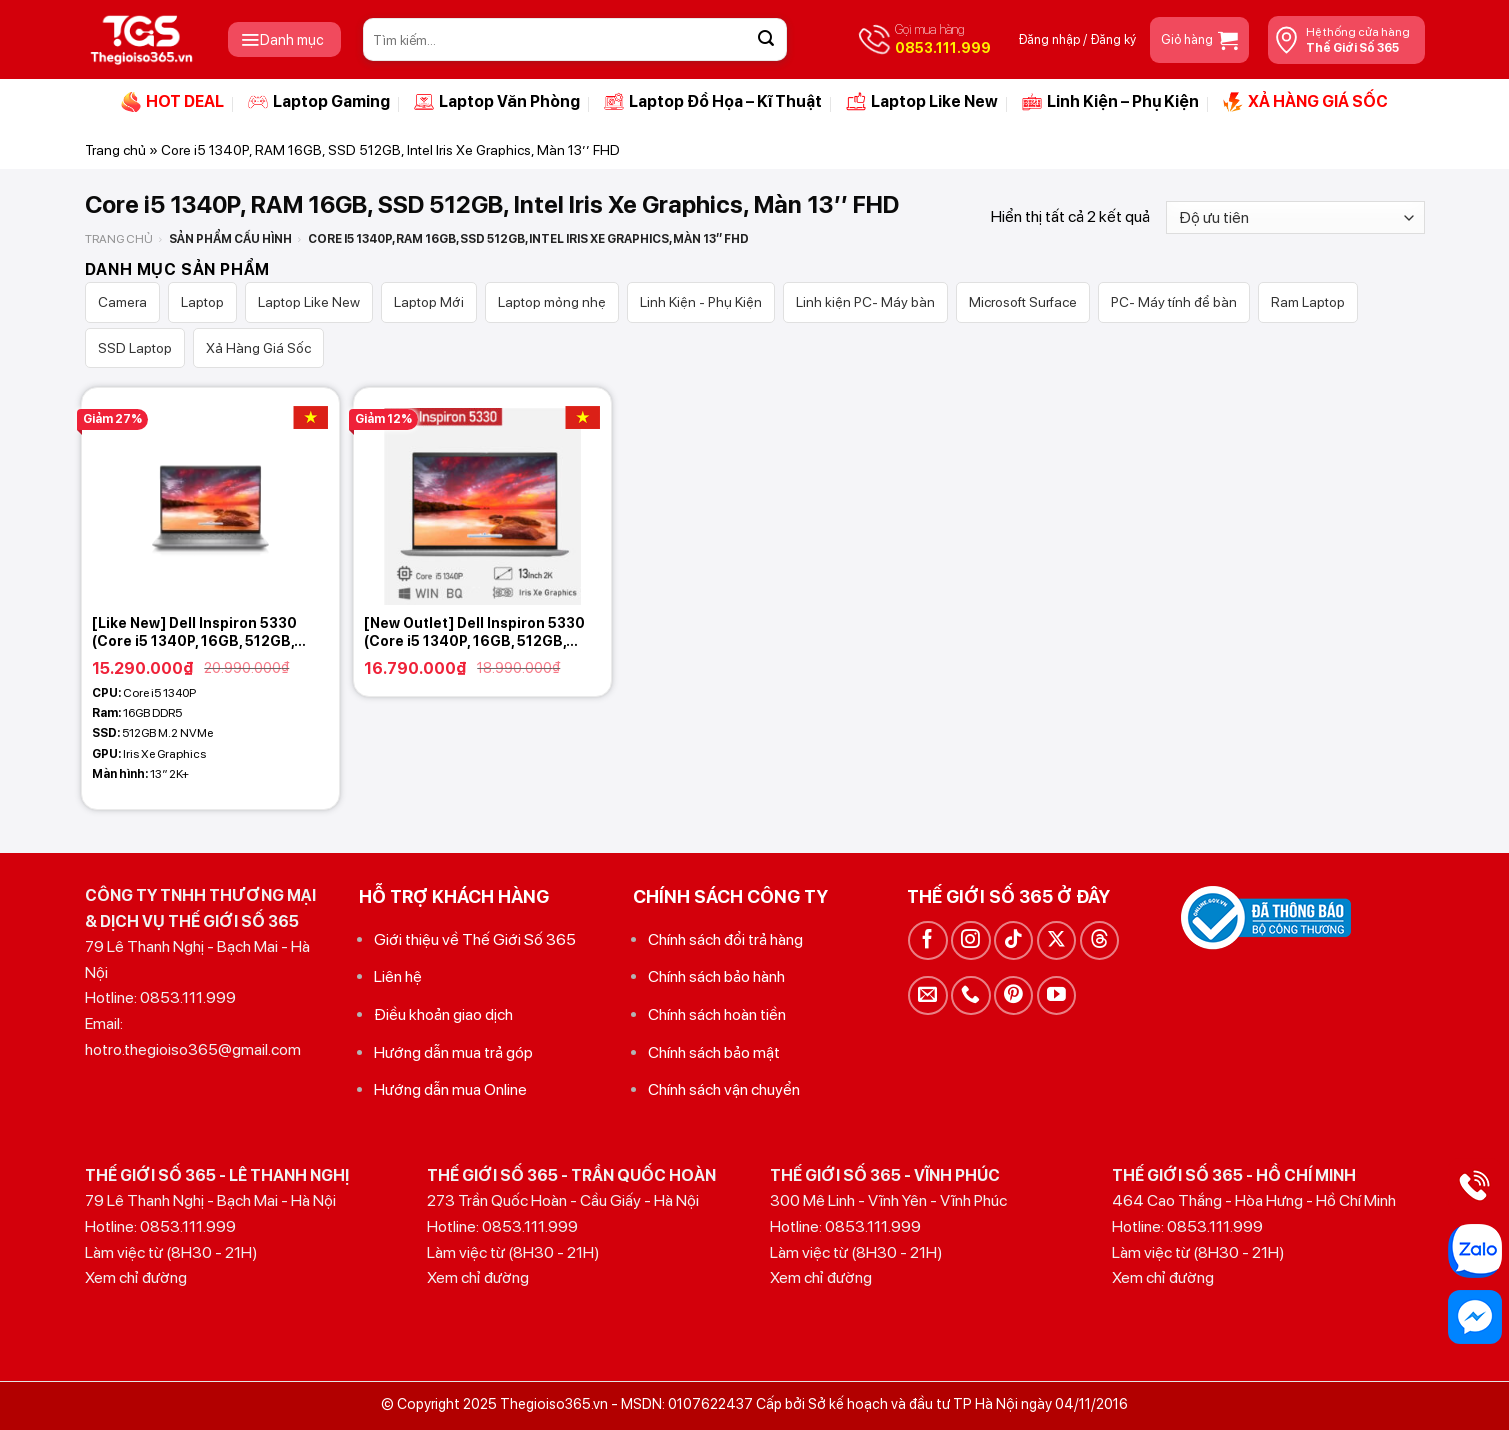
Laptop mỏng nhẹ (552, 302)
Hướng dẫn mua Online (450, 1089)
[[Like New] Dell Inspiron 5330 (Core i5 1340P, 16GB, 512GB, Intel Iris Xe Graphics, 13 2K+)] (210, 496)
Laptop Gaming (319, 102)
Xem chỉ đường (136, 1277)
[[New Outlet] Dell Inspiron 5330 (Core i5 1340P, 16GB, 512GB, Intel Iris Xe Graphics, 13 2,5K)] (482, 496)
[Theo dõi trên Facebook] (927, 940)
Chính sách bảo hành (716, 976)
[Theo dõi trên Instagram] (970, 940)
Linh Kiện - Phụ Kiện (701, 302)
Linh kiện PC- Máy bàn (865, 302)
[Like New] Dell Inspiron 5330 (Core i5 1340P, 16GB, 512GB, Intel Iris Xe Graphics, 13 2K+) (194, 632)
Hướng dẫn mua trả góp (453, 1052)
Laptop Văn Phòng (497, 102)
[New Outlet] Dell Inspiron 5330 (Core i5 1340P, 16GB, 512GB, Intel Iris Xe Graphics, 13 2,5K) (474, 632)
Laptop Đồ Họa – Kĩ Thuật (713, 102)
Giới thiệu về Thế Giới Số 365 (475, 939)
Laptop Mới (429, 302)
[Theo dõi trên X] (1056, 940)
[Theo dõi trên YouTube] (1056, 995)
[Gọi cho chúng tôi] (970, 995)
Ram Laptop (1308, 302)
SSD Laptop (135, 348)
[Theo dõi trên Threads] (1099, 940)
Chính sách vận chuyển (724, 1089)
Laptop (202, 302)
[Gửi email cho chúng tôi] (927, 995)
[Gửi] (766, 40)
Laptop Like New (922, 102)
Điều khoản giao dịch (443, 1014)
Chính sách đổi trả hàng (725, 939)
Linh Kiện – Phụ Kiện (1110, 102)
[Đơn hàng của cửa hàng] (1295, 217)
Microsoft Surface (1023, 302)
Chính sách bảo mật (714, 1052)
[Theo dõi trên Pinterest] (1013, 995)
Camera (122, 302)
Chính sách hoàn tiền (717, 1014)
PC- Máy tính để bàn (1174, 302)
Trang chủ (115, 150)
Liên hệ (398, 976)
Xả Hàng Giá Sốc (258, 348)
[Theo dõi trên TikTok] (1013, 940)
